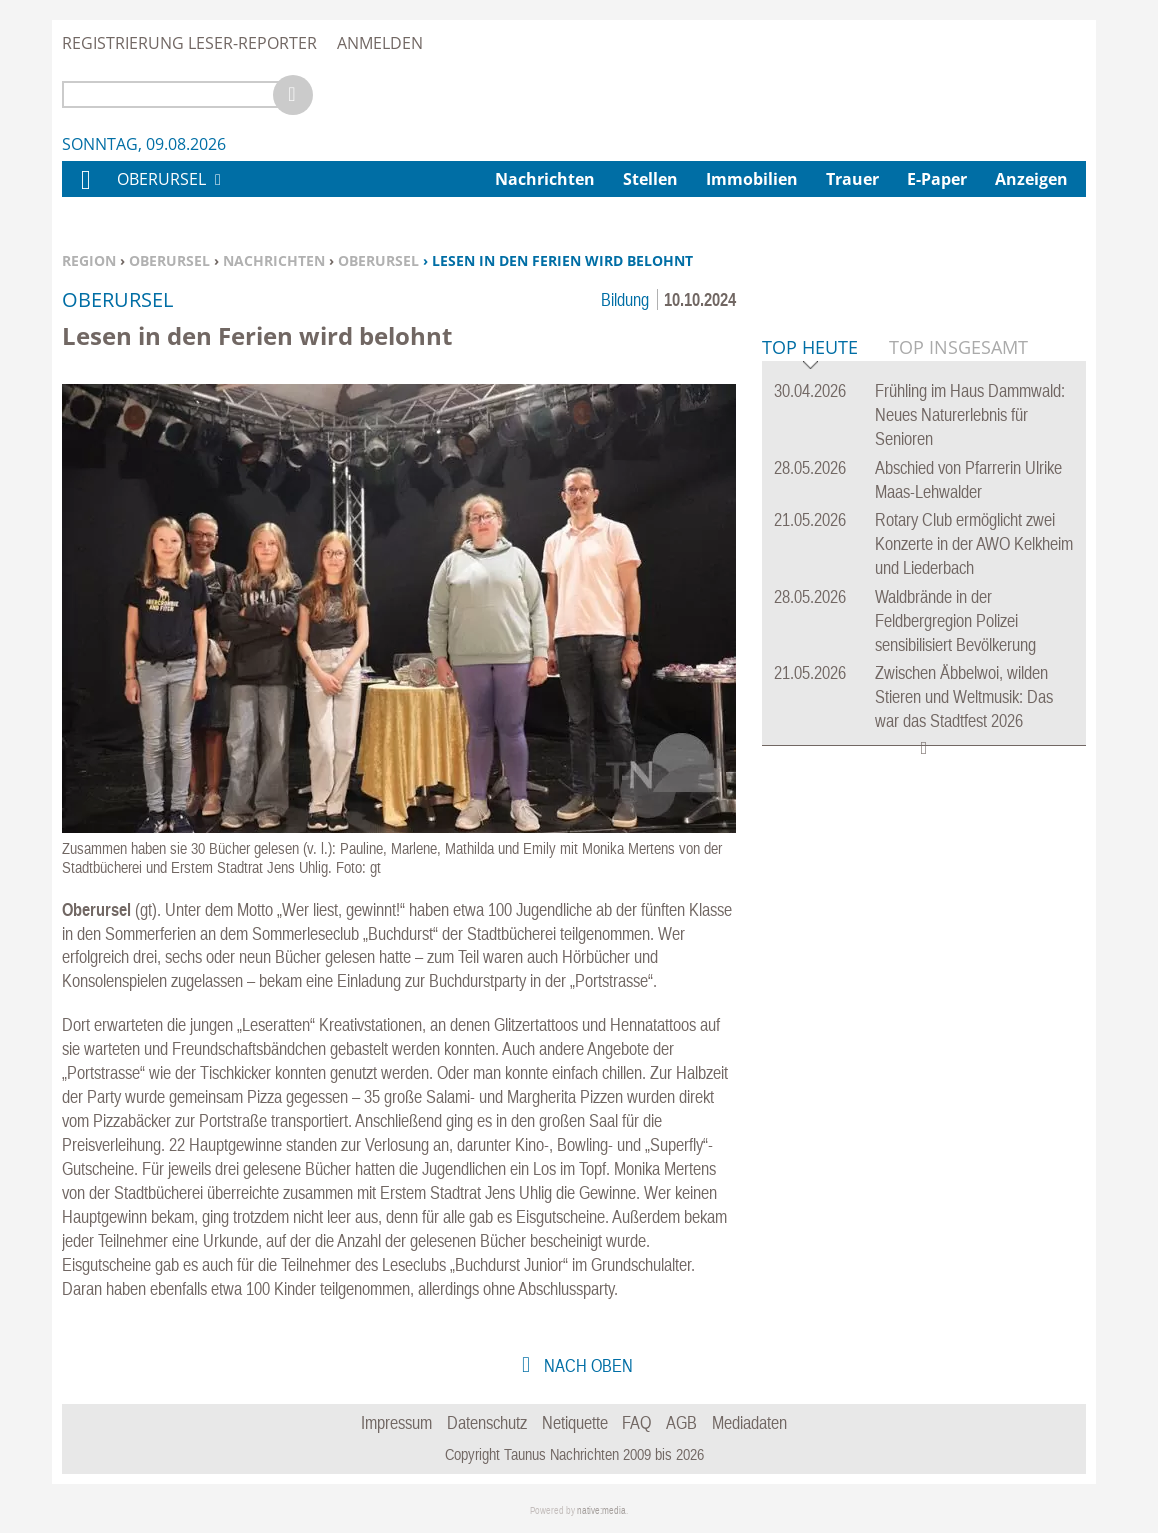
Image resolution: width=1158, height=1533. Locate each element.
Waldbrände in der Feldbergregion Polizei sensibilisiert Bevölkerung (955, 926)
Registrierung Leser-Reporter (189, 43)
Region (89, 260)
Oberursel (169, 260)
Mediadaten (749, 1422)
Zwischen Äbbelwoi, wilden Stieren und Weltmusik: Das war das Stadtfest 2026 (964, 1002)
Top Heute (810, 654)
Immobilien (752, 179)
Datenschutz (487, 1422)
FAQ (636, 1422)
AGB (681, 1422)
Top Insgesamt (958, 653)
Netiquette (575, 1422)
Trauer (852, 179)
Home (85, 192)
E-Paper (937, 179)
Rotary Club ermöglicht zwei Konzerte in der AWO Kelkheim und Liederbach (974, 849)
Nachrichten (274, 260)
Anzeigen (1031, 179)
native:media (601, 1510)
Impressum (396, 1422)
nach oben (586, 1365)
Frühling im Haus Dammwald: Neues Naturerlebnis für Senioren (970, 720)
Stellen (650, 179)
